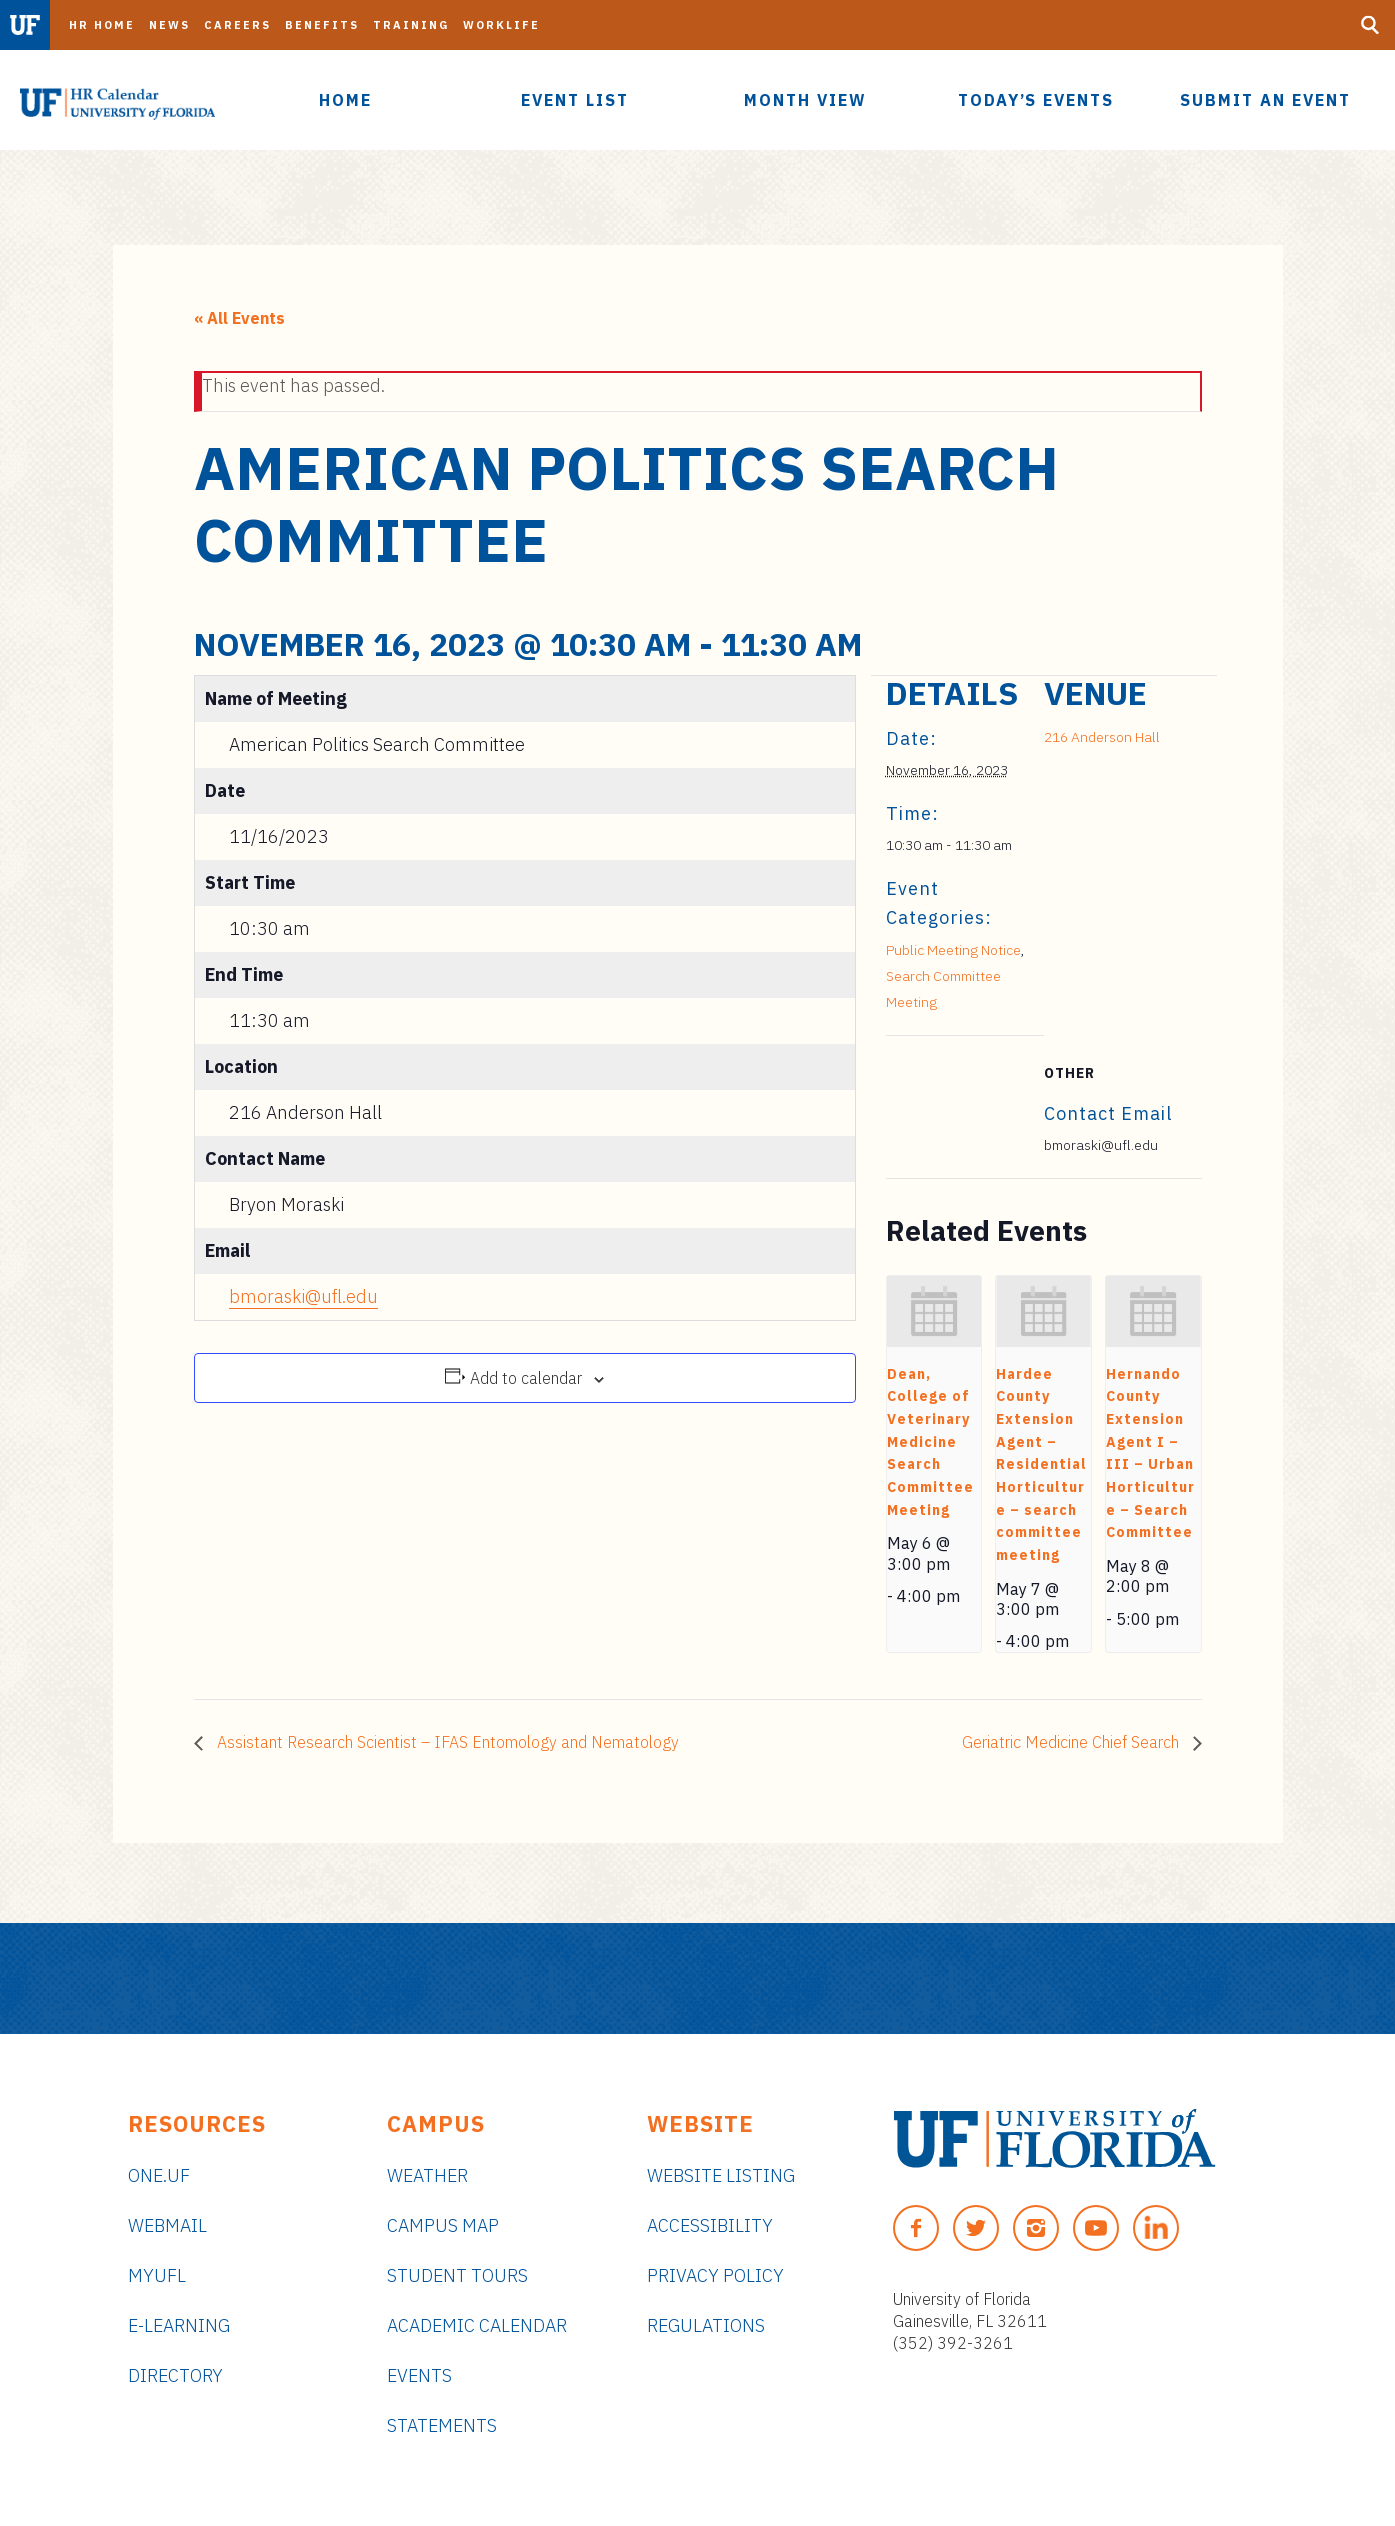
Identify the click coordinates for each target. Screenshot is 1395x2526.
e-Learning (179, 2325)
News (169, 25)
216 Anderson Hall (1102, 737)
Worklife (501, 25)
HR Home (102, 25)
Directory (175, 2375)
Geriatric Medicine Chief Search (1072, 1742)
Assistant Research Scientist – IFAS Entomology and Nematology (446, 1742)
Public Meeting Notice (953, 950)
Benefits (322, 25)
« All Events (239, 318)
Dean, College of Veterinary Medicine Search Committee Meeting (930, 1442)
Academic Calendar (477, 2325)
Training (411, 25)
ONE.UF (159, 2175)
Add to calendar (526, 1378)
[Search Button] (1370, 25)
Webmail (167, 2225)
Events (419, 2375)
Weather (427, 2175)
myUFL (157, 2275)
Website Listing (721, 2175)
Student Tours (457, 2275)
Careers (237, 25)
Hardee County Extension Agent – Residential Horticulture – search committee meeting (1041, 1464)
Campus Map (443, 2225)
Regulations (706, 2325)
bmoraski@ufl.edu (303, 1296)
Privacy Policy (715, 2275)
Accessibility (710, 2225)
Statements (442, 2425)
